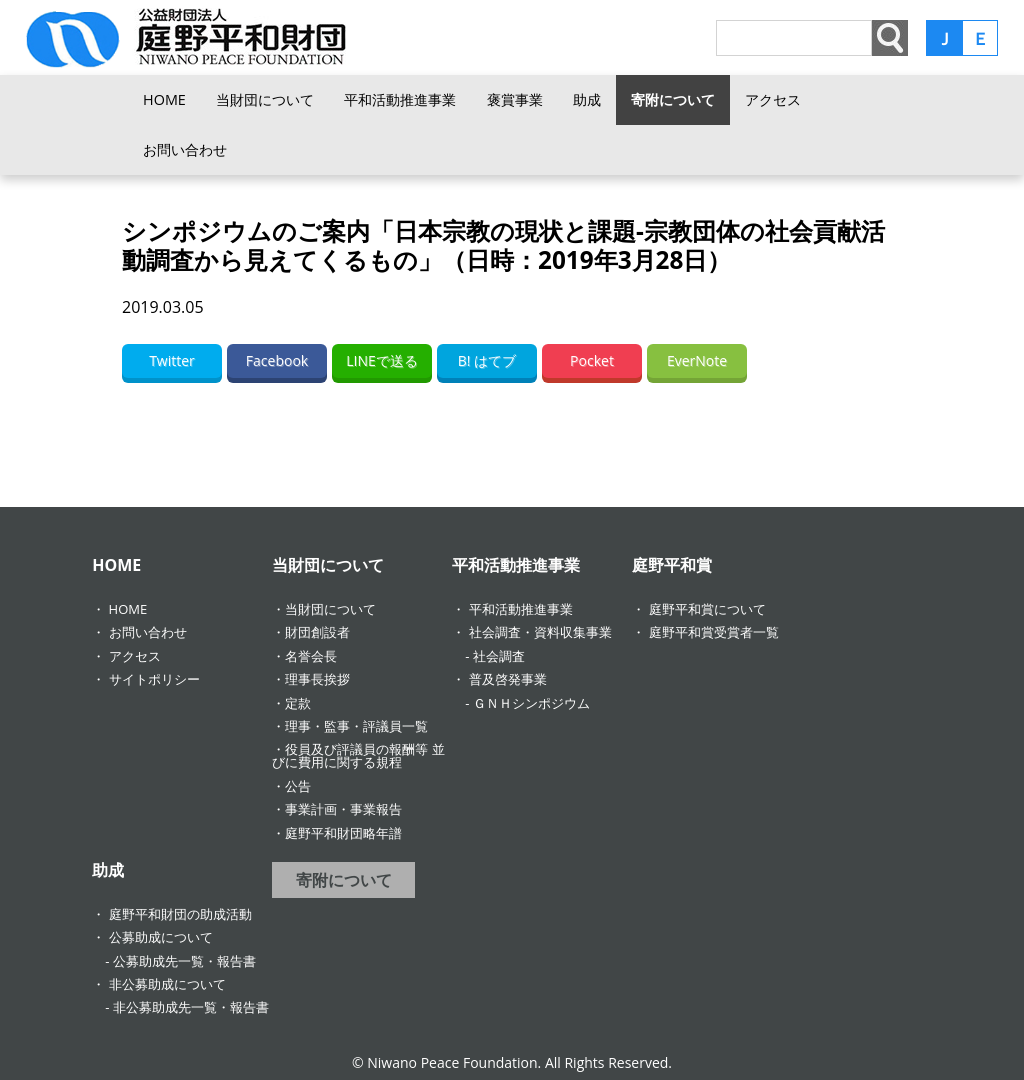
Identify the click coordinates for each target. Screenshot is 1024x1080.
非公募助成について (167, 984)
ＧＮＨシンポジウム (531, 703)
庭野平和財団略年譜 (343, 833)
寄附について (673, 99)
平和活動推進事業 (400, 99)
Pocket (592, 360)
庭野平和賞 (672, 565)
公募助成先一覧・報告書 (184, 961)
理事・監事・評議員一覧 (356, 726)
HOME (164, 99)
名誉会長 (311, 656)
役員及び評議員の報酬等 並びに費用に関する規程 (358, 755)
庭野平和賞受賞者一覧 (714, 632)
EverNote (697, 360)
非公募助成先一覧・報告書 (191, 1007)
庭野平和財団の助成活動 (180, 914)
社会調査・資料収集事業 (540, 632)
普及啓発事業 (508, 679)
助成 (587, 99)
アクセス (773, 99)
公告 (298, 786)
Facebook (277, 360)
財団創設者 (317, 632)
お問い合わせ (185, 149)
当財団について (265, 99)
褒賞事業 (515, 99)
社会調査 (499, 656)
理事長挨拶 (317, 679)
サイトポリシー (154, 679)
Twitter (172, 360)
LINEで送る (382, 360)
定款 (298, 703)
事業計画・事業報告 (343, 809)
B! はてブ (487, 360)
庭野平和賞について (707, 609)
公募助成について (161, 937)
